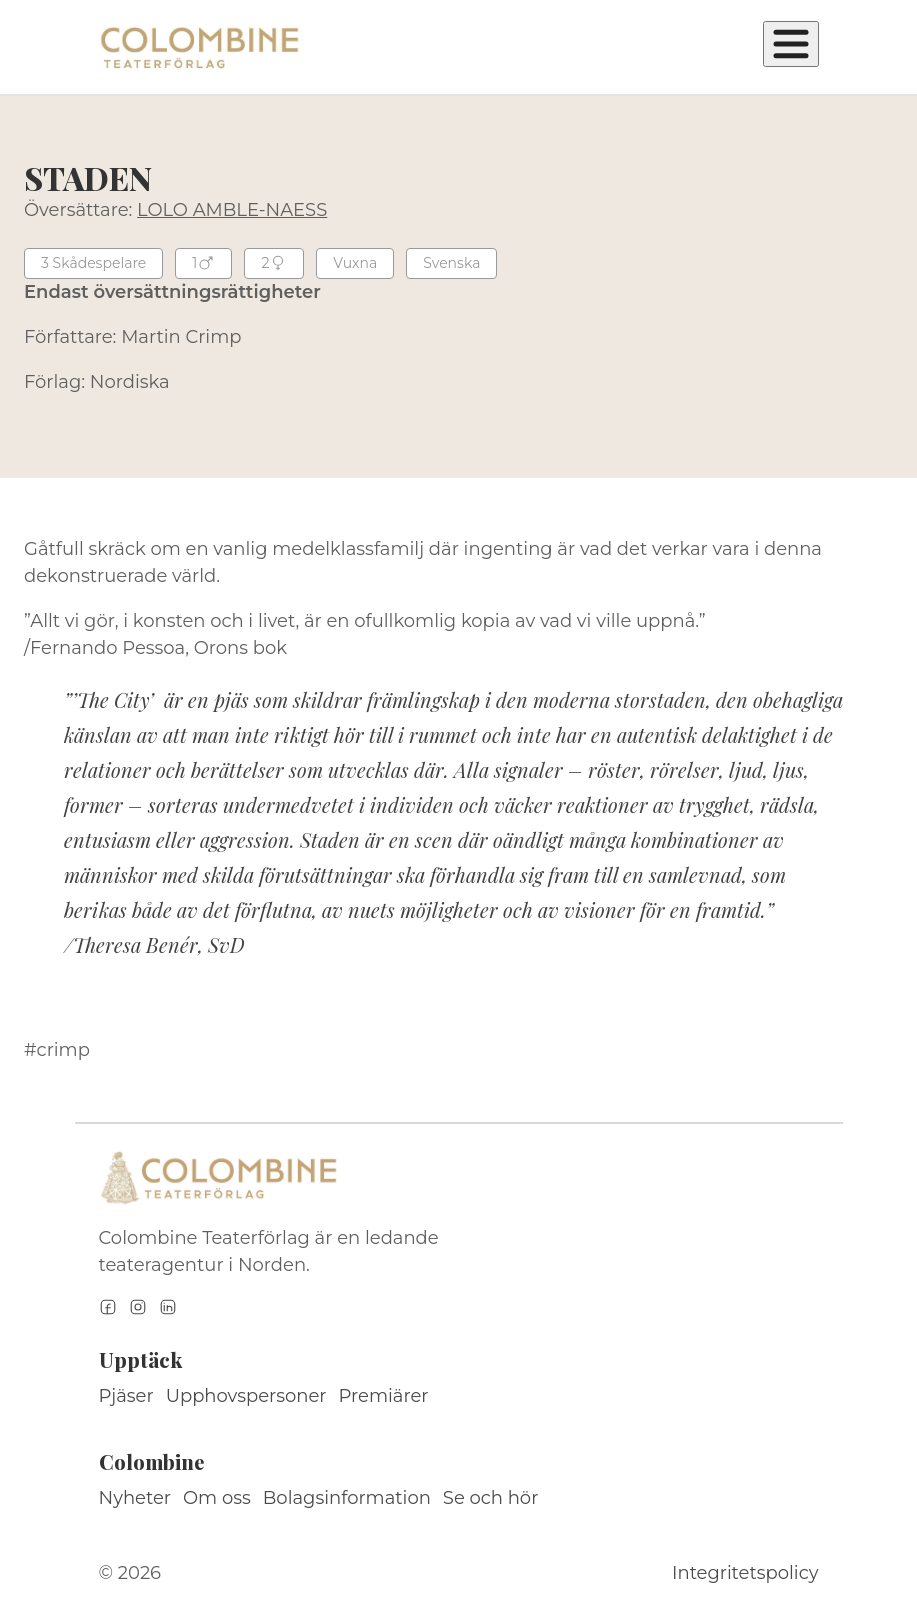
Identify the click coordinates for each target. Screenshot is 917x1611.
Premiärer (384, 1396)
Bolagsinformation (347, 1498)
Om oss (217, 1498)
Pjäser (126, 1396)
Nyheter (135, 1498)
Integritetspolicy (745, 1573)
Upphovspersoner (246, 1396)
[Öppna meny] (791, 44)
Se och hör (491, 1498)
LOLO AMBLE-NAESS (232, 210)
